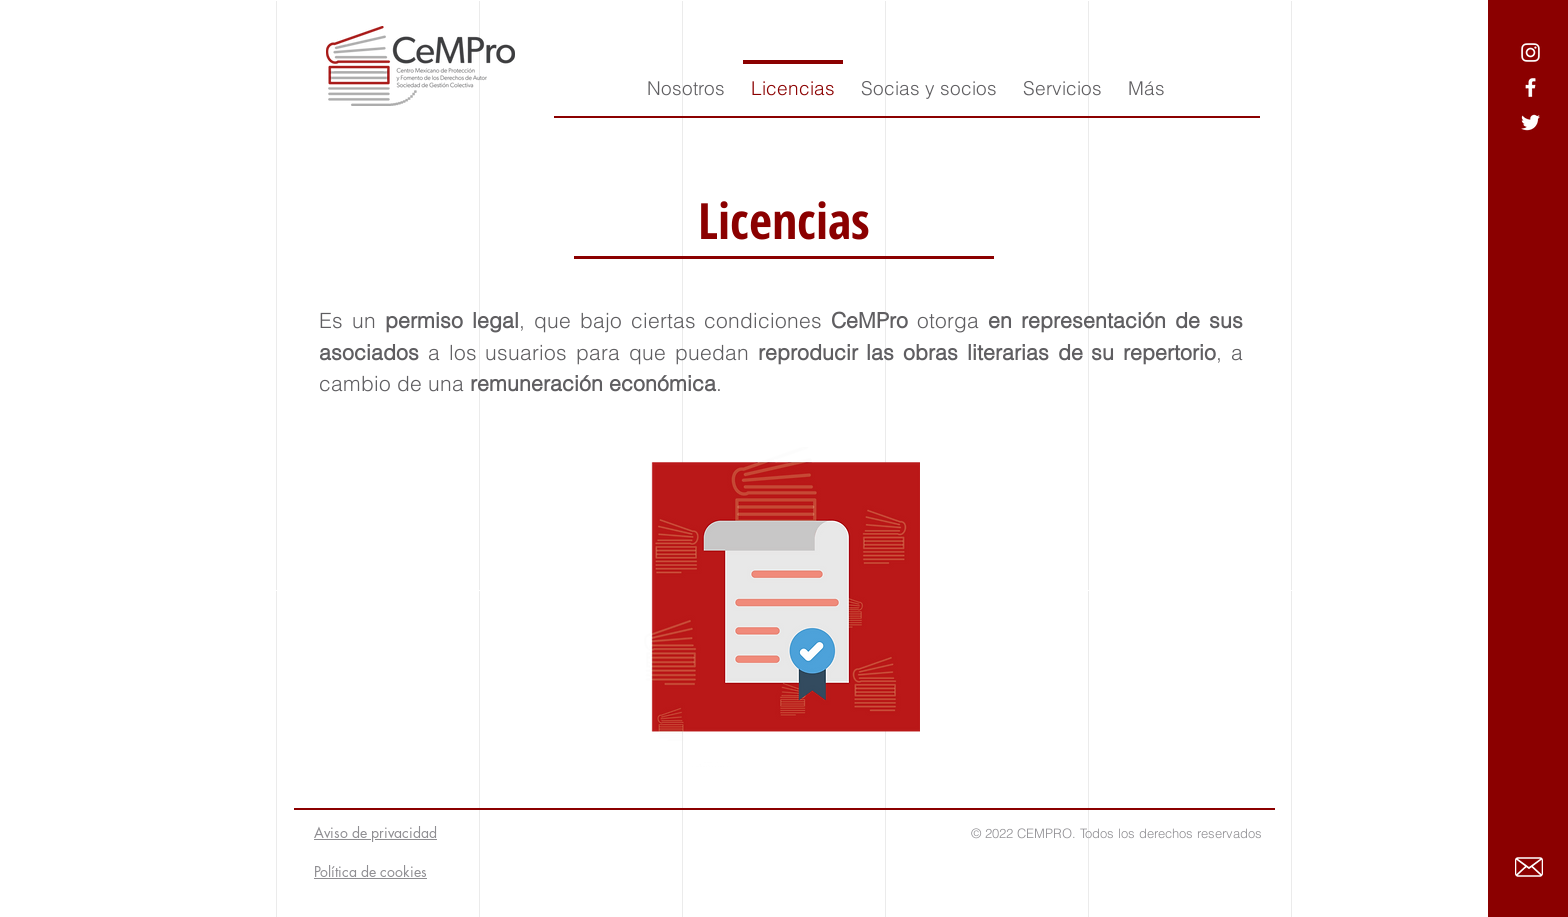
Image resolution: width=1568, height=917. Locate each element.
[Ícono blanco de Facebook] (1530, 87)
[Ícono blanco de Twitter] (1530, 122)
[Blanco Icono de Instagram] (1530, 52)
